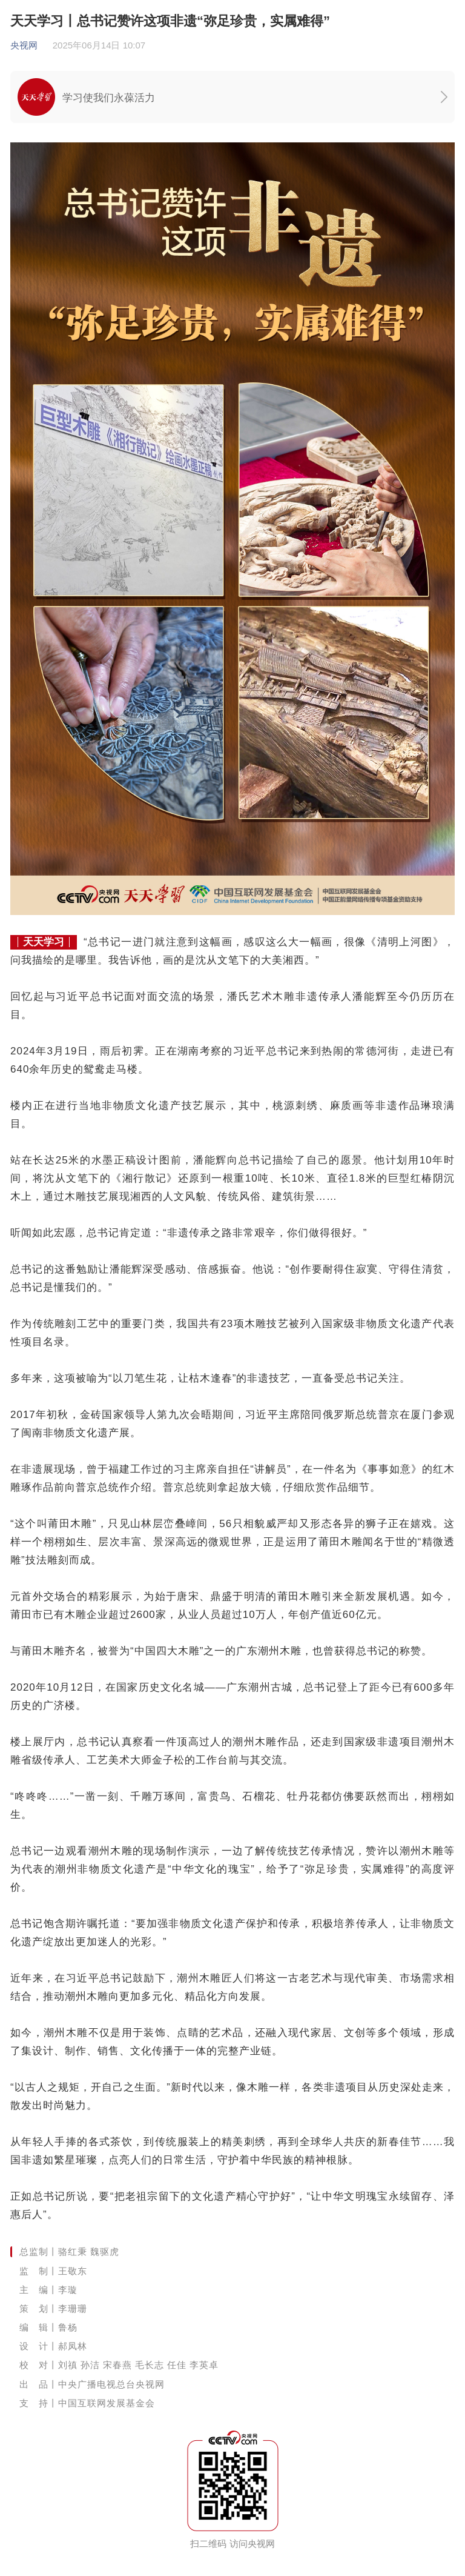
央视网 (24, 45)
